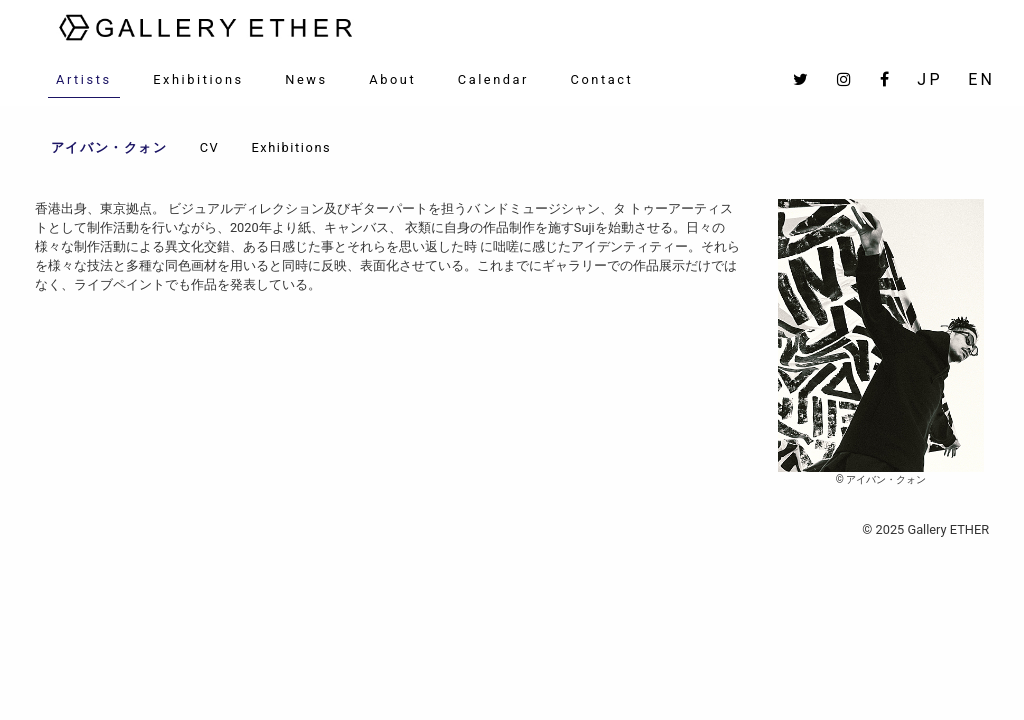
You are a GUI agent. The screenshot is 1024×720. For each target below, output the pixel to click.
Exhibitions (198, 79)
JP (929, 79)
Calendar (493, 79)
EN (981, 79)
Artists (84, 79)
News (306, 79)
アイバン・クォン (109, 147)
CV (210, 147)
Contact (602, 79)
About (392, 79)
